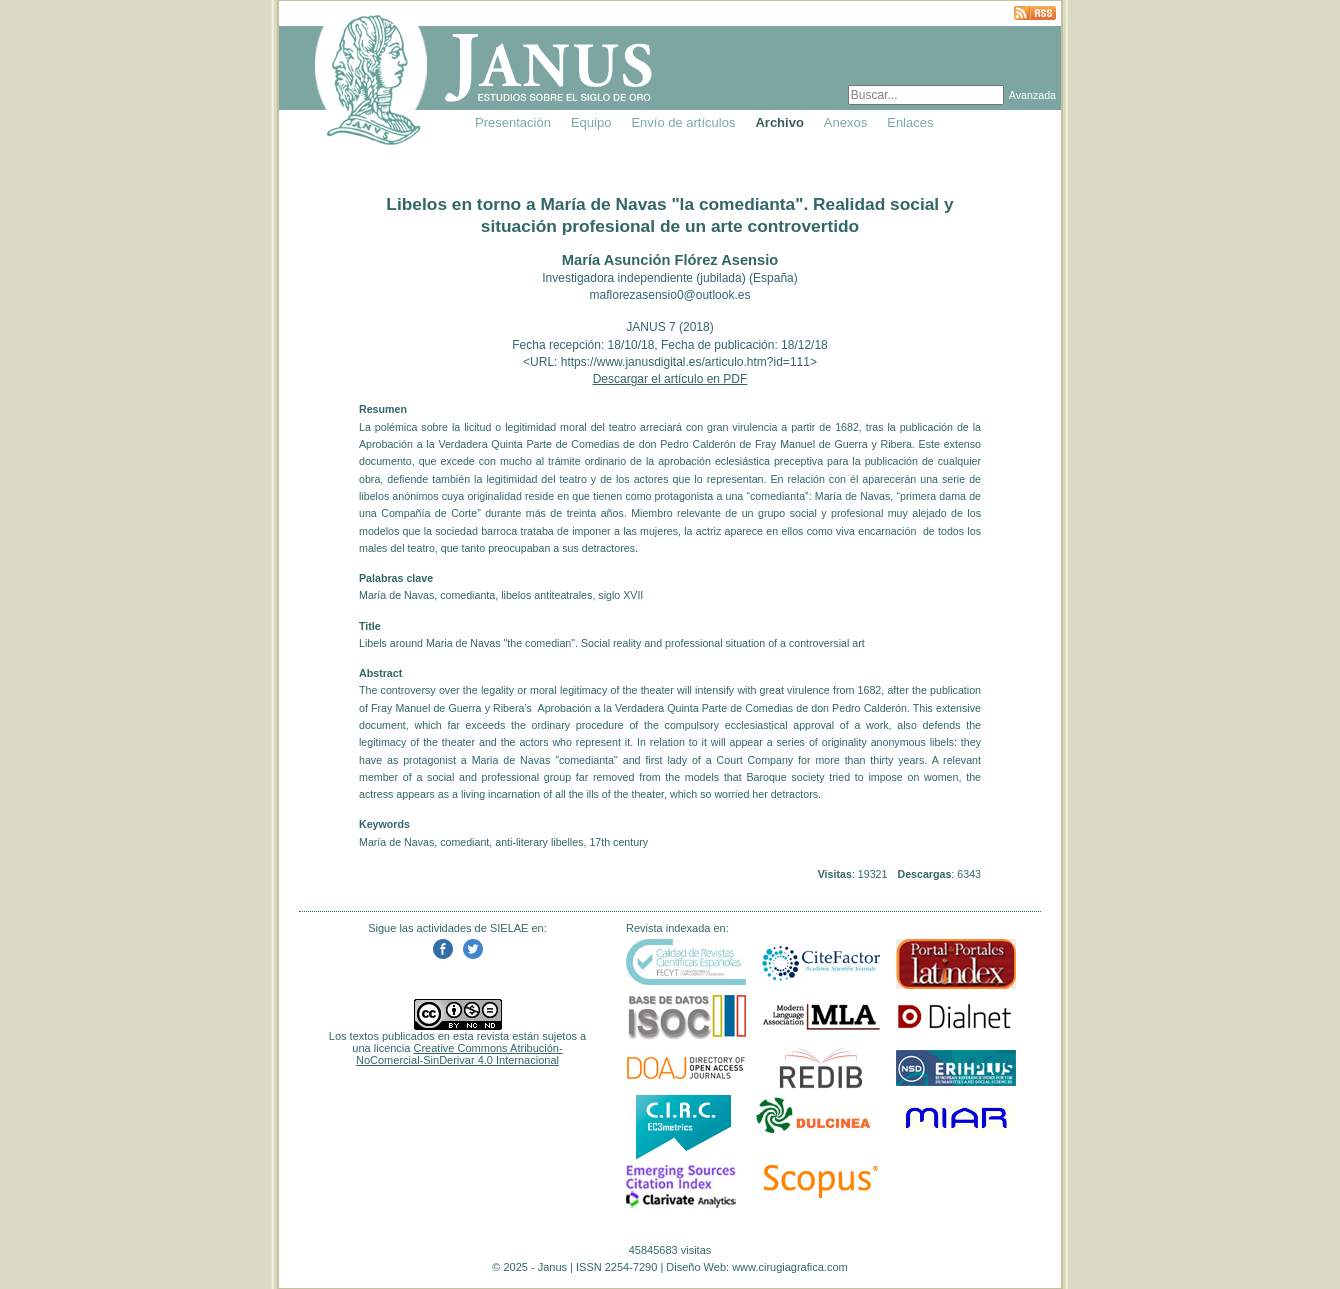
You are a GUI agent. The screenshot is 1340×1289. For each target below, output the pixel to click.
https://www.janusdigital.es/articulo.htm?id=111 (685, 362)
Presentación (513, 122)
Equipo (591, 122)
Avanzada (1032, 95)
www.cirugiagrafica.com (790, 1267)
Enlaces (910, 122)
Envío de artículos (683, 122)
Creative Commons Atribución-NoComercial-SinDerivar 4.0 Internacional (459, 1054)
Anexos (845, 122)
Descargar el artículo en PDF (670, 379)
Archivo (779, 122)
